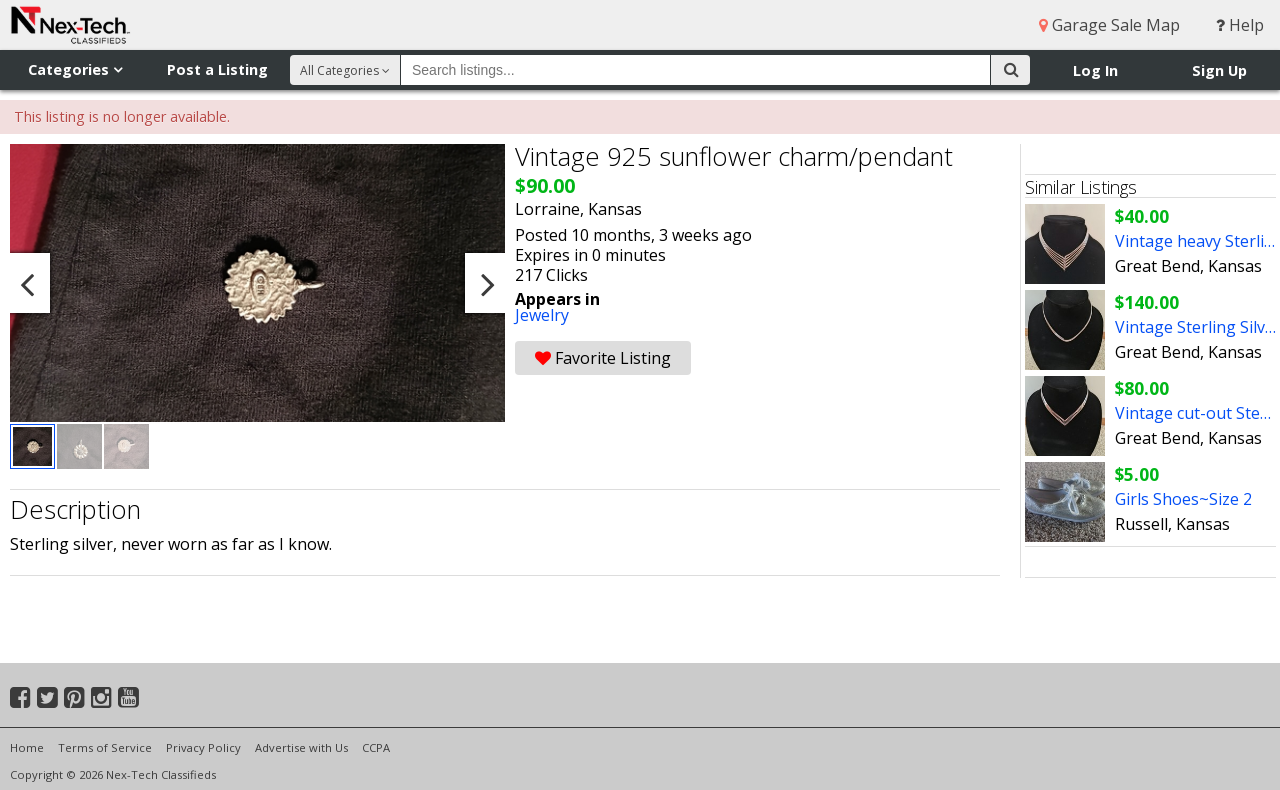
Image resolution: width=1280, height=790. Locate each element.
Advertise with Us (301, 747)
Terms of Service (105, 747)
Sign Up (1219, 70)
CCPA (376, 747)
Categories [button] (75, 69)
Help (1240, 25)
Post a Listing (217, 69)
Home (27, 747)
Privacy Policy (203, 747)
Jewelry (542, 315)
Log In (1095, 70)
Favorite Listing (603, 358)
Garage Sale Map (1109, 25)
